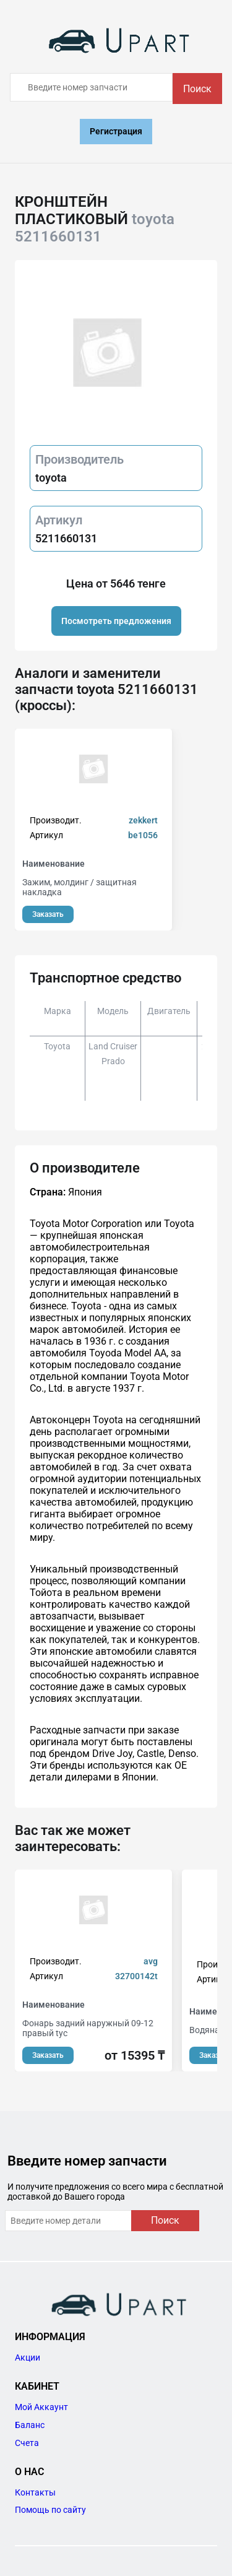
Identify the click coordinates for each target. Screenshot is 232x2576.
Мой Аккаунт (41, 2407)
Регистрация (116, 131)
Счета (27, 2443)
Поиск (197, 89)
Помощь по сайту (50, 2510)
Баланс (30, 2425)
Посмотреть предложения (116, 621)
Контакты (35, 2492)
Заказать (48, 914)
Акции (27, 2357)
